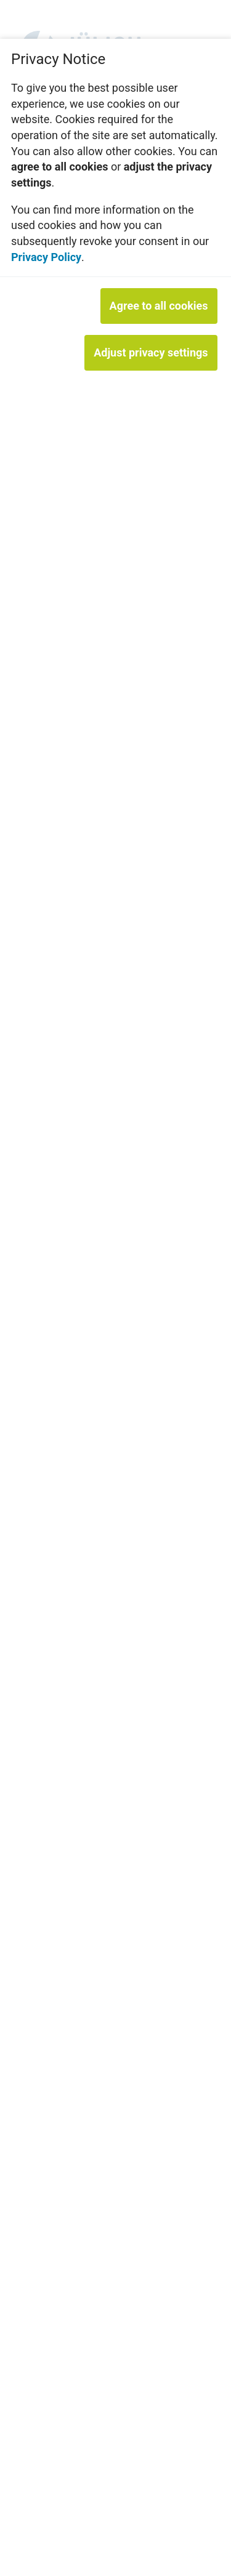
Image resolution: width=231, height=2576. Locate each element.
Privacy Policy (46, 257)
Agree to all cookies (159, 305)
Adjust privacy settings (151, 352)
